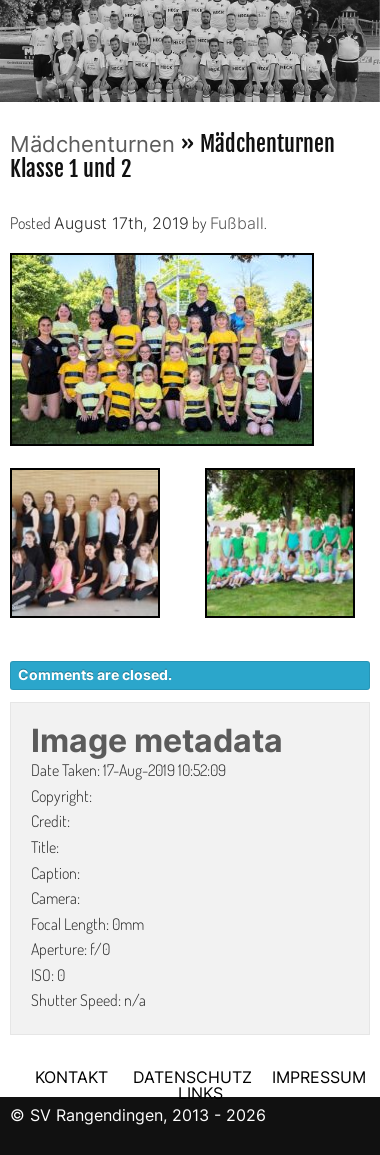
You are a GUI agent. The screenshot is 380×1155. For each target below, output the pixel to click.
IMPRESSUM (319, 1077)
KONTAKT (71, 1077)
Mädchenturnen (92, 144)
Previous (15, 45)
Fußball (237, 223)
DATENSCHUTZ (192, 1077)
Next (365, 45)
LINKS (200, 1093)
